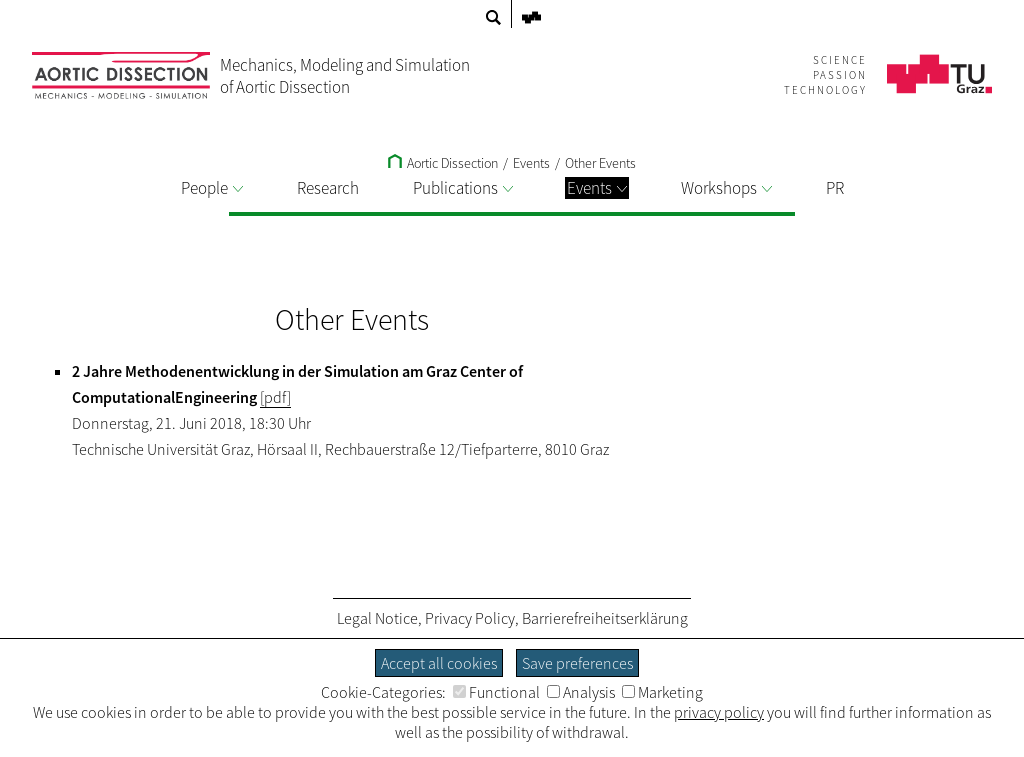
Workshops (726, 188)
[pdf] (275, 397)
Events (597, 188)
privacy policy (719, 712)
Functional (496, 692)
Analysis (581, 692)
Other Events (600, 163)
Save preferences (577, 663)
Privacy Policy (470, 618)
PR (835, 188)
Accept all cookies (439, 663)
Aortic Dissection (443, 163)
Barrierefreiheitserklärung (605, 618)
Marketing (662, 692)
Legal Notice (377, 618)
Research (328, 188)
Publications (463, 188)
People (212, 188)
